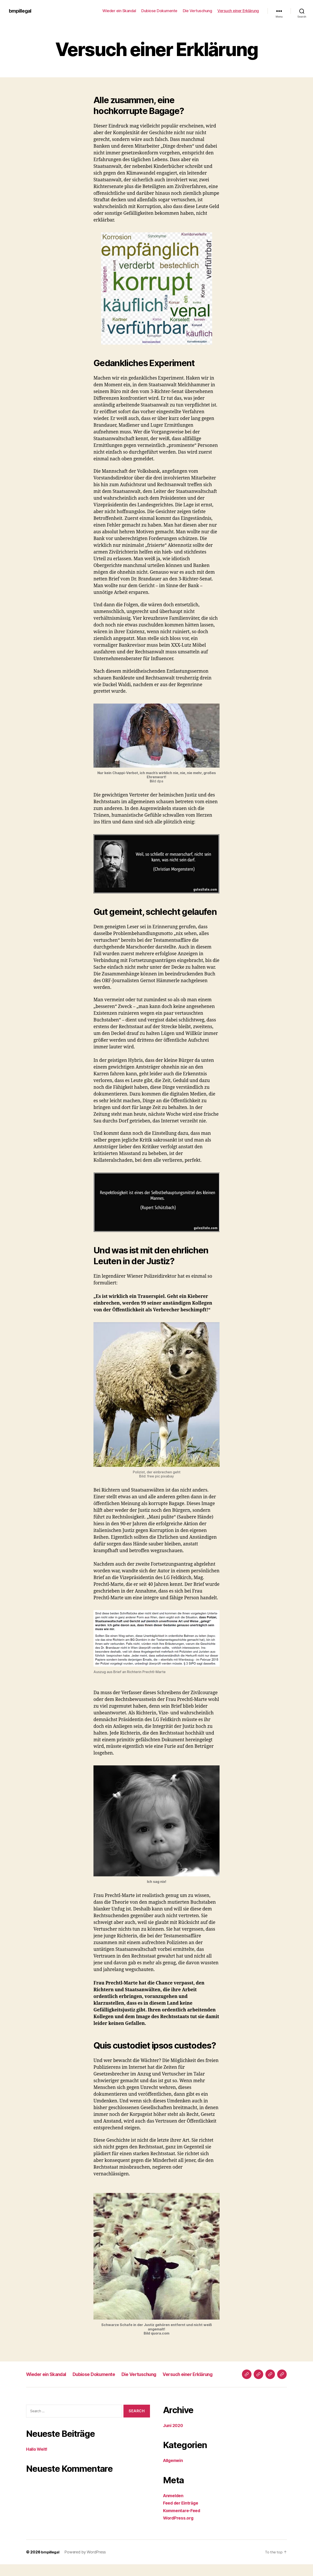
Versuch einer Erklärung (238, 10)
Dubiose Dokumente (159, 10)
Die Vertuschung (197, 10)
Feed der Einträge (182, 2514)
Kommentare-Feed (183, 2522)
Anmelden (174, 2507)
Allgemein (174, 2472)
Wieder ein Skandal (119, 10)
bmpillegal (21, 10)
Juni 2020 (174, 2437)
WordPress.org (179, 2529)
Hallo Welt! (38, 2461)
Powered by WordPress (87, 2563)
